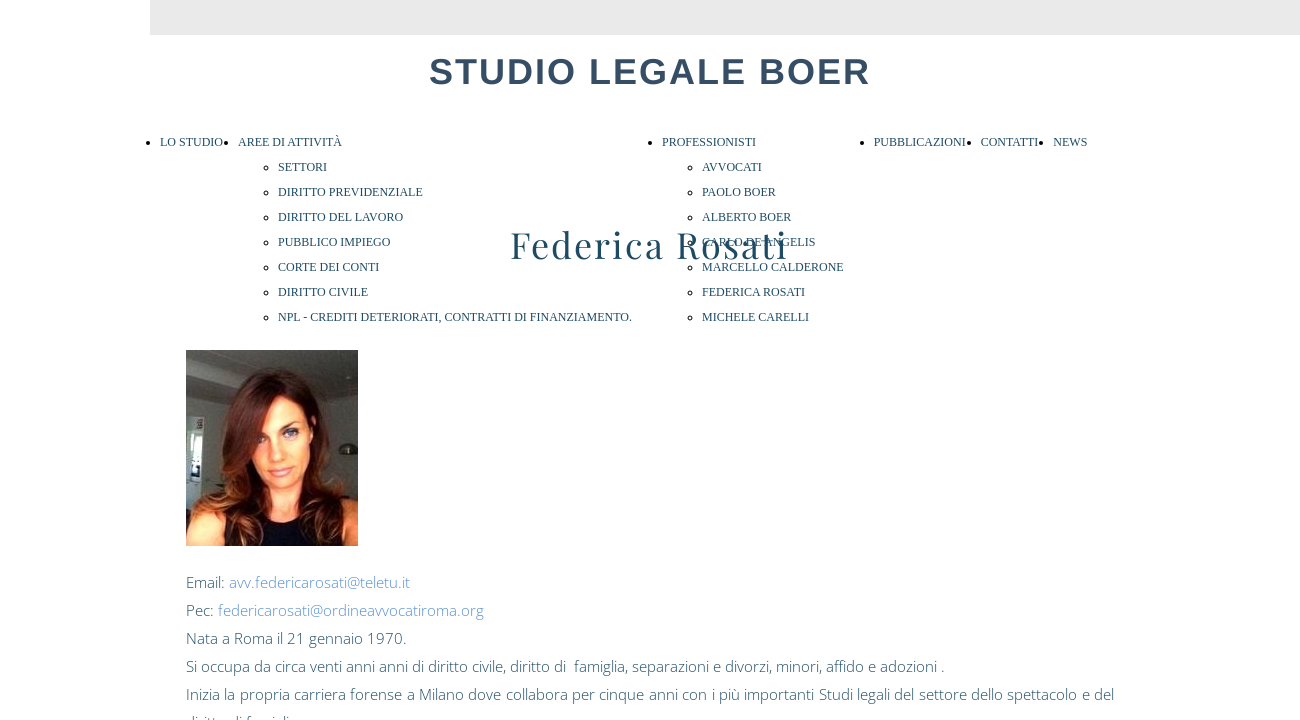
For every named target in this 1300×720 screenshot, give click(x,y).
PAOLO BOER (739, 192)
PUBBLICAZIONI (920, 142)
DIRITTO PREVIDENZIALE (350, 192)
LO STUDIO (191, 142)
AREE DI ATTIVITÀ (290, 142)
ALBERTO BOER (746, 217)
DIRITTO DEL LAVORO (340, 217)
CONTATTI (1010, 142)
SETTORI (302, 167)
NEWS (1070, 142)
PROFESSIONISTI (709, 142)
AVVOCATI (732, 167)
